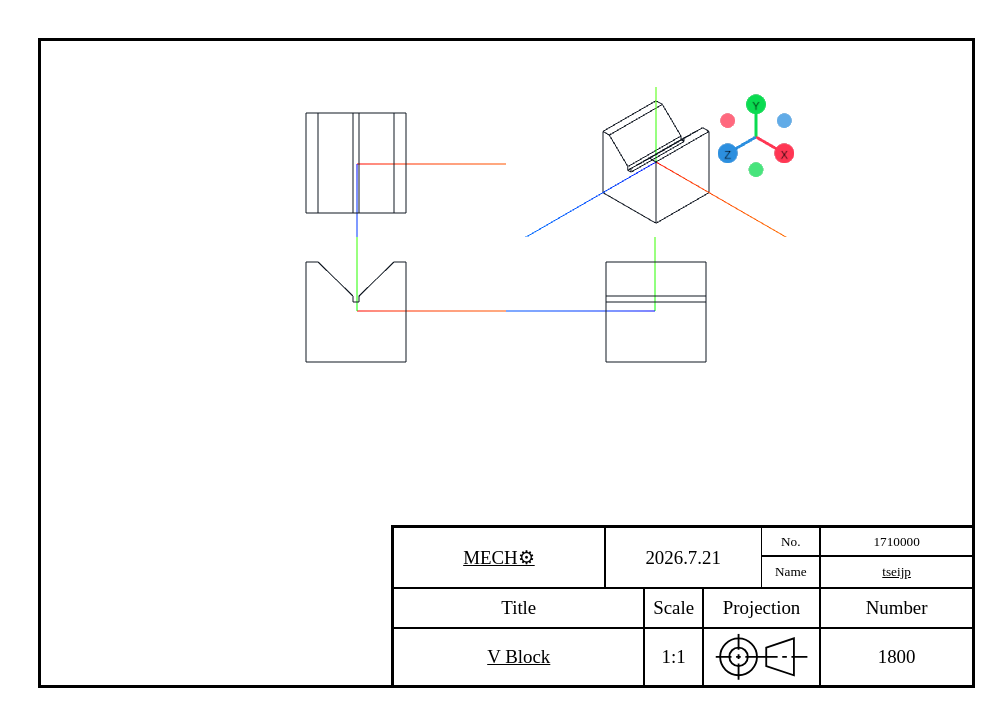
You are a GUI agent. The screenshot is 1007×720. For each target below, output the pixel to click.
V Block (518, 656)
